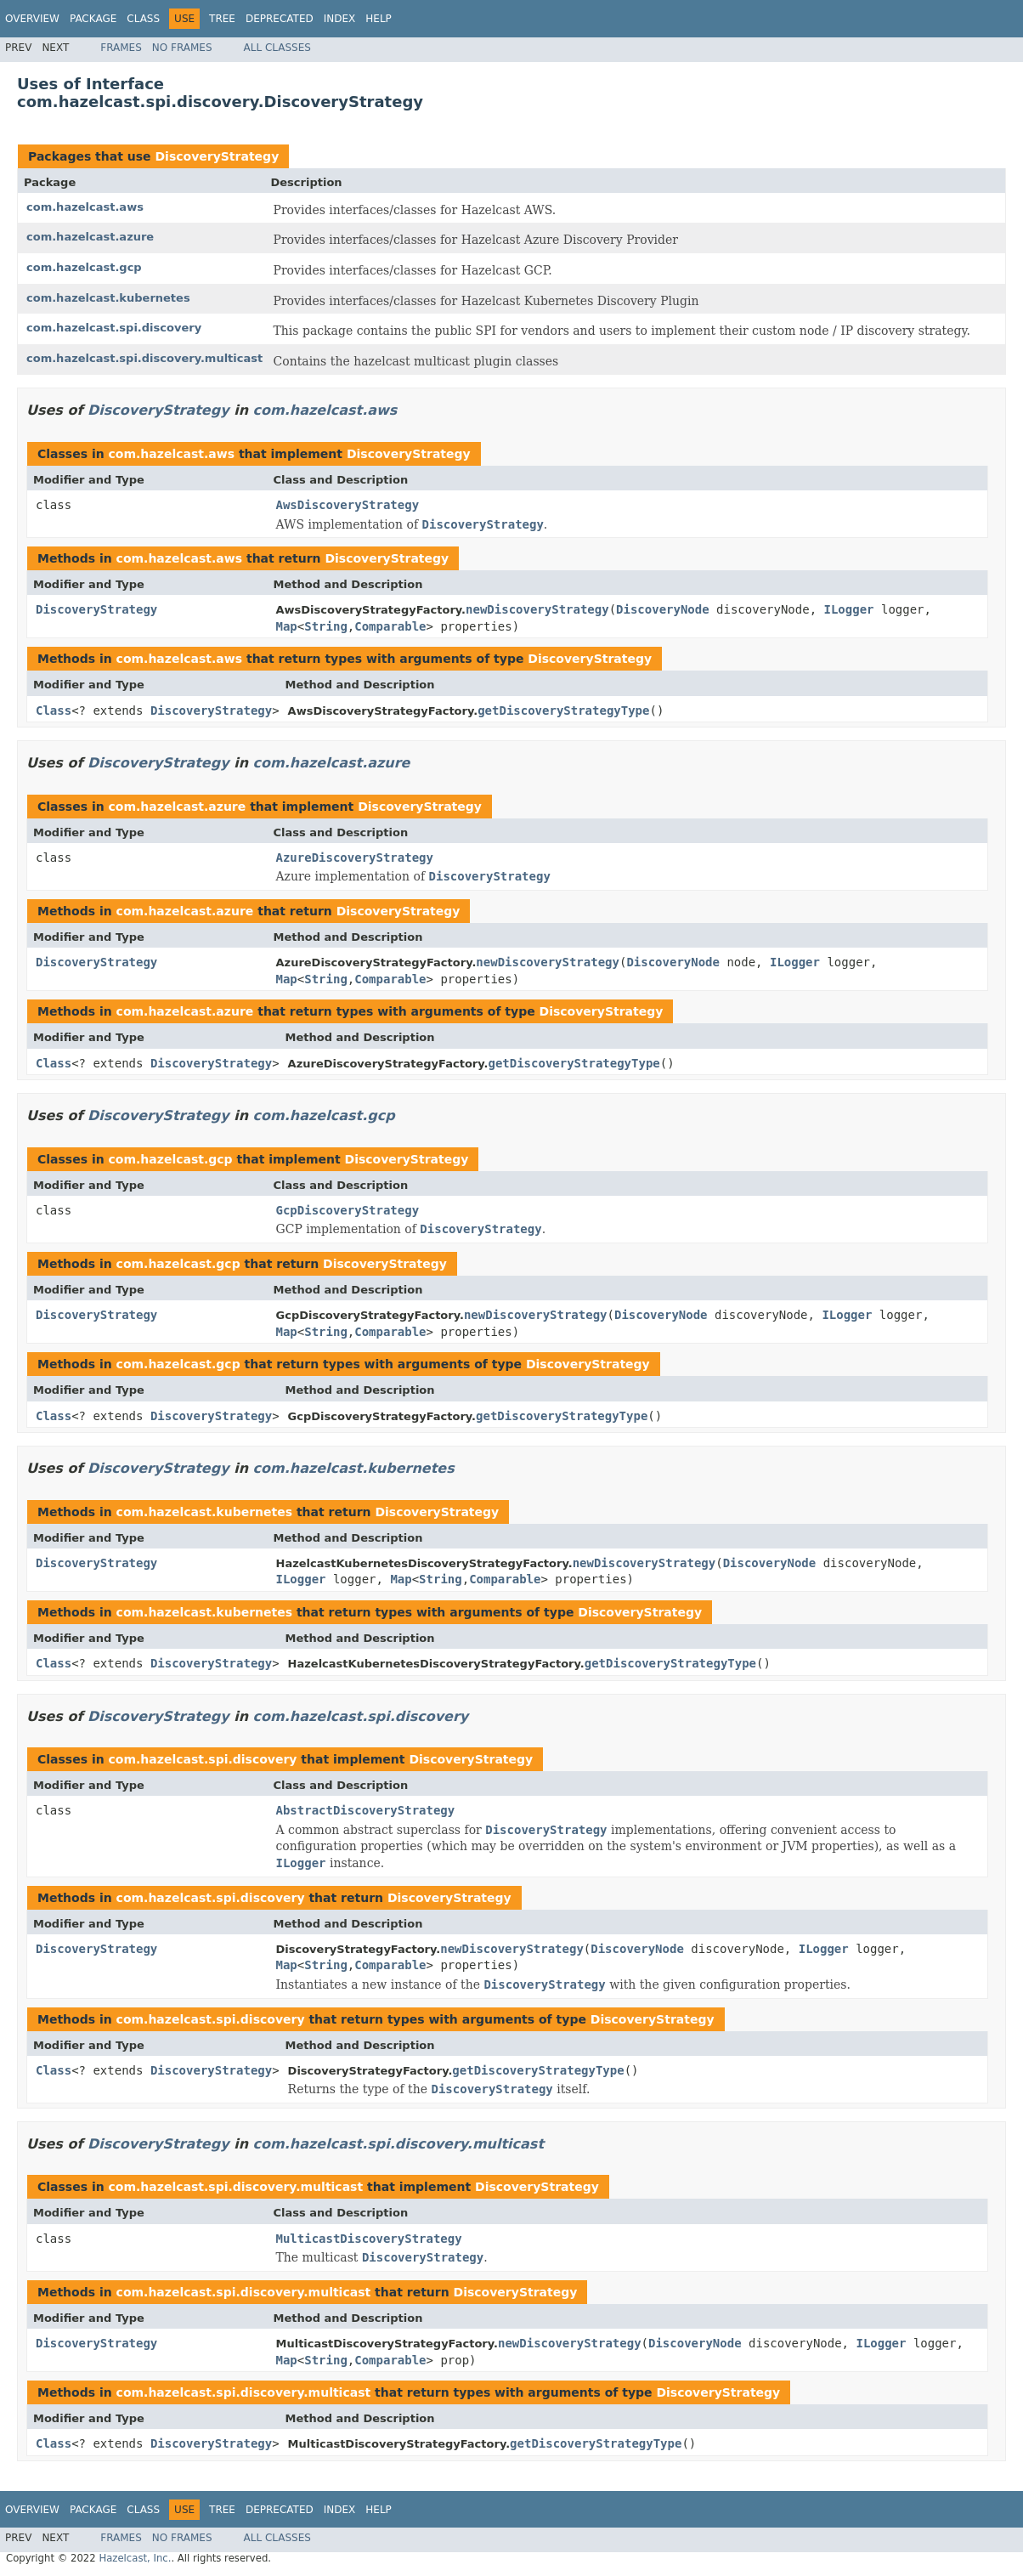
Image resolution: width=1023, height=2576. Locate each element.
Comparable (390, 626)
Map (286, 626)
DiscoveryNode (662, 609)
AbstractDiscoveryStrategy (365, 1810)
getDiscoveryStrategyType (563, 710)
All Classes (277, 48)
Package (93, 19)
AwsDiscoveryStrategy (348, 505)
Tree (222, 19)
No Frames (182, 48)
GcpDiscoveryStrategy (348, 1210)
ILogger (849, 609)
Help (378, 19)
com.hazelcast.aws (85, 207)
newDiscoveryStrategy (537, 609)
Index (340, 19)
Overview (32, 19)
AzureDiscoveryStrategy (354, 857)
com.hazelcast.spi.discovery (113, 327)
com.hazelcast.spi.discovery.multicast (144, 358)
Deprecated (280, 19)
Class (143, 19)
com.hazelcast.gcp (84, 267)
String (326, 626)
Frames (121, 48)
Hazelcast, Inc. (135, 2558)
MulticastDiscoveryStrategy (369, 2238)
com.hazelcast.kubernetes (108, 298)
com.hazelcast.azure (90, 236)
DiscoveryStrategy (217, 156)
